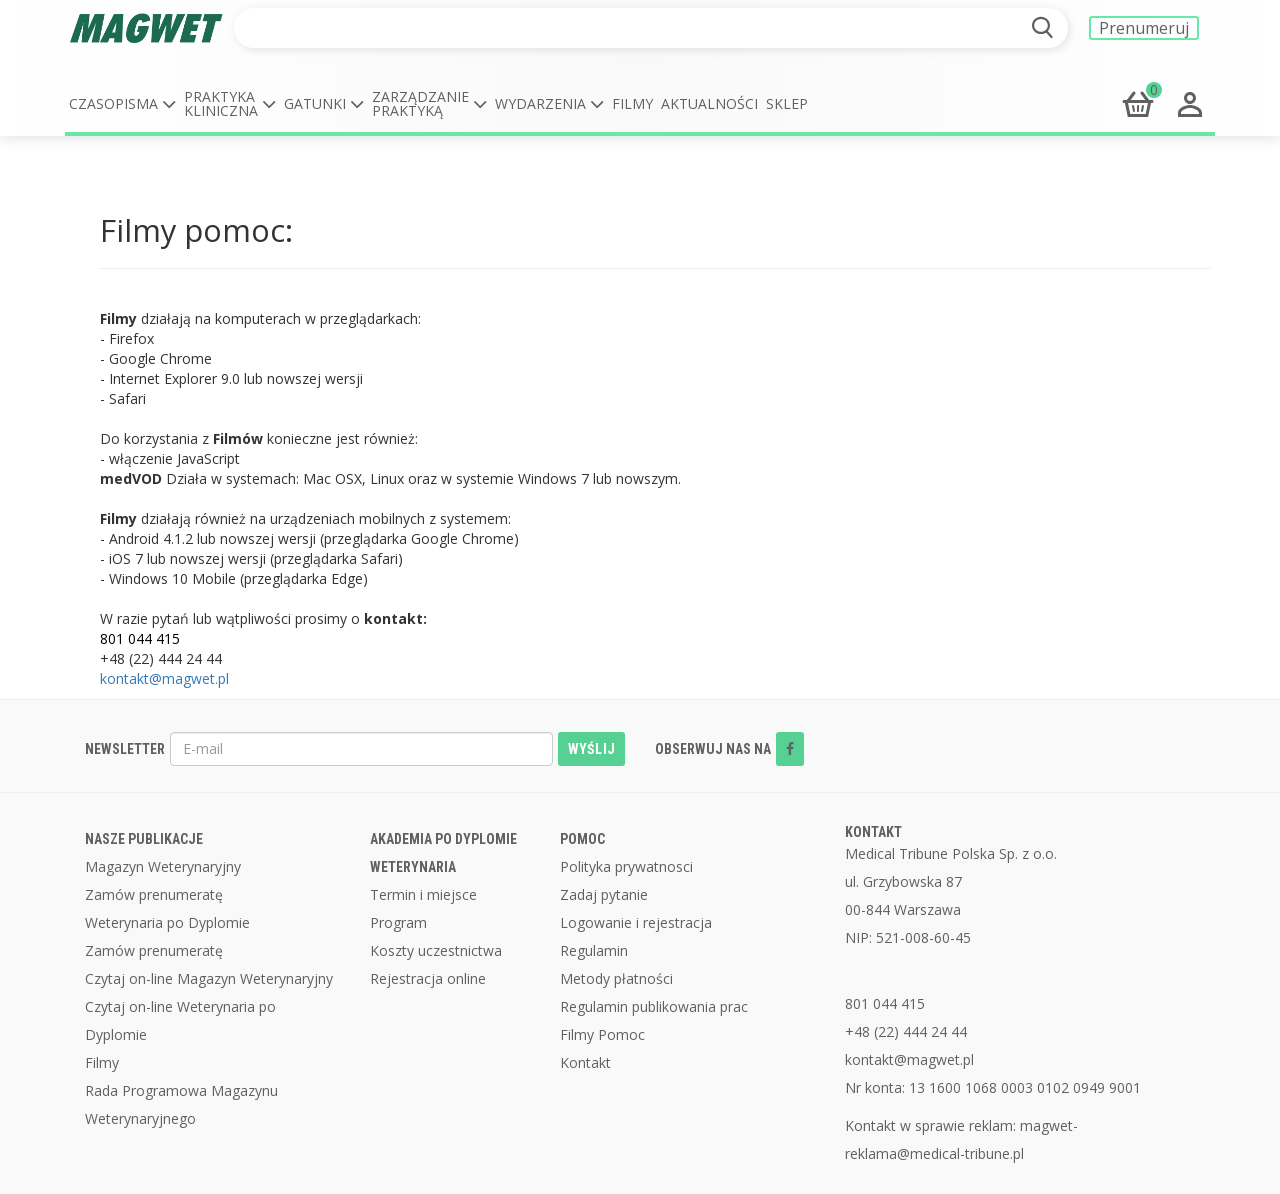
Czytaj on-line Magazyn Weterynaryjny (209, 978)
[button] (122, 104)
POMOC (582, 839)
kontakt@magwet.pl (164, 678)
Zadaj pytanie (604, 894)
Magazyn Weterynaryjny (163, 866)
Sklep (787, 103)
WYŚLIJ (591, 749)
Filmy (632, 103)
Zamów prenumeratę (154, 894)
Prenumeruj (1144, 28)
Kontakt (585, 1062)
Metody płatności (616, 978)
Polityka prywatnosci (626, 866)
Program (398, 922)
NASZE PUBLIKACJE (144, 839)
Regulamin (594, 950)
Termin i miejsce (423, 894)
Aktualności (709, 103)
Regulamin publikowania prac (654, 1006)
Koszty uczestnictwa (436, 950)
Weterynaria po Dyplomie (167, 922)
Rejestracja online (428, 978)
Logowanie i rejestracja (636, 922)
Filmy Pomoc (602, 1034)
